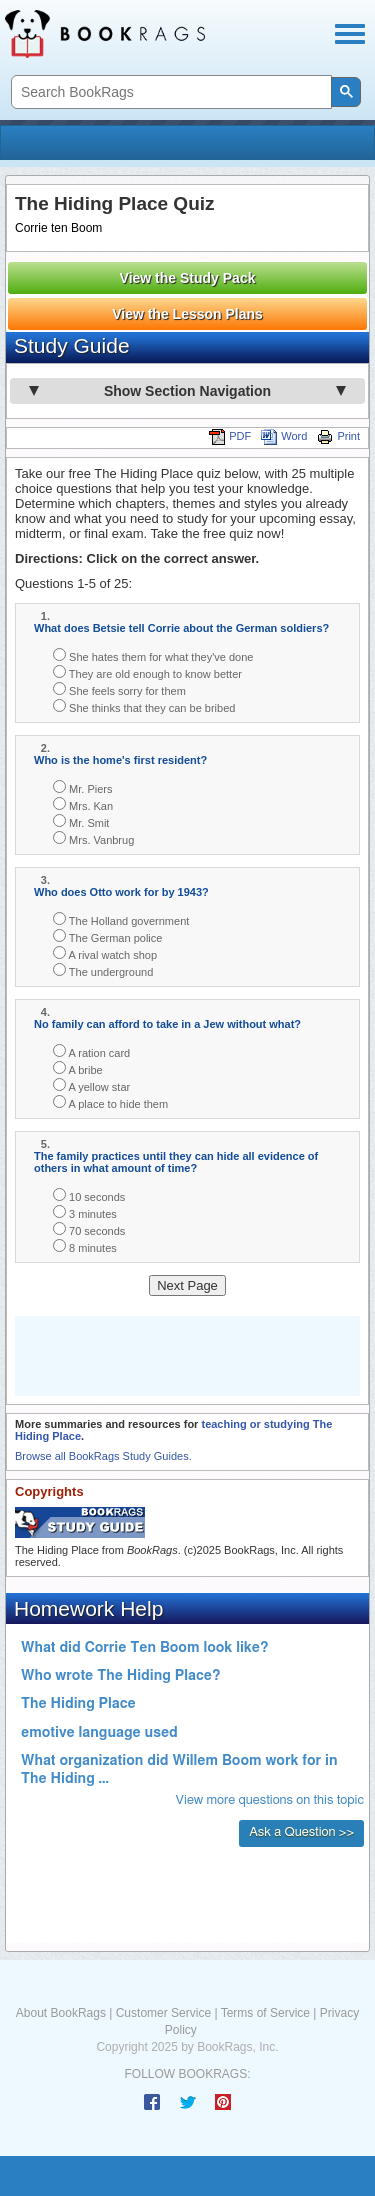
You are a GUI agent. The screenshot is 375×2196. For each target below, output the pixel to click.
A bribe (78, 1068)
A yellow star (91, 1085)
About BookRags (61, 2013)
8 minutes (85, 1246)
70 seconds (89, 1229)
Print (338, 436)
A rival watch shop (105, 953)
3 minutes (85, 1212)
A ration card (91, 1051)
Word (284, 436)
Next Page (187, 1285)
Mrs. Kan (83, 804)
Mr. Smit (81, 821)
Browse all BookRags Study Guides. (103, 1456)
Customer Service (163, 2013)
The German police (107, 936)
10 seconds (89, 1195)
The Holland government (121, 919)
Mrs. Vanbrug (93, 838)
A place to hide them (110, 1102)
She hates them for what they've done (153, 655)
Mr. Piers (82, 787)
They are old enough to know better (147, 672)
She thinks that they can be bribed (144, 706)
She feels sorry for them (119, 689)
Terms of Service (265, 2013)
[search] (169, 92)
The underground (103, 970)
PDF (230, 436)
